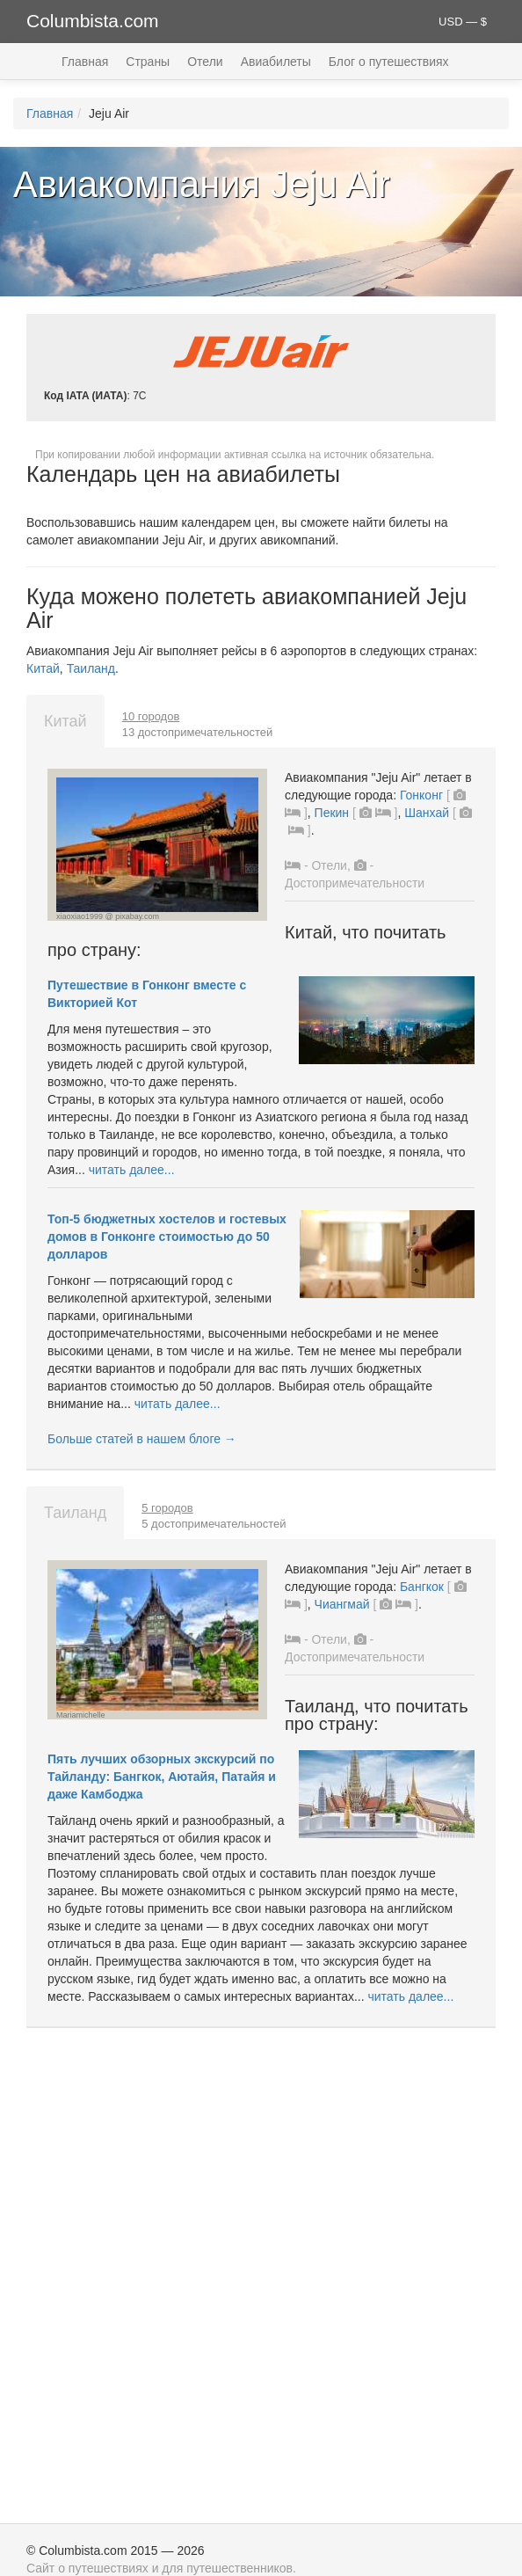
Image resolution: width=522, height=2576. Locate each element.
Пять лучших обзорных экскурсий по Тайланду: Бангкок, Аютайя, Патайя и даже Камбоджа (161, 1776)
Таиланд (91, 668)
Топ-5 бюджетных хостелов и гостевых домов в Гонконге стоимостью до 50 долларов (166, 1236)
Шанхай (426, 813)
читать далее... (132, 1170)
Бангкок (422, 1587)
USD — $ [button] (463, 21)
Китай (43, 668)
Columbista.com (92, 20)
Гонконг (421, 795)
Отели (204, 62)
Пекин (332, 813)
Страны (148, 62)
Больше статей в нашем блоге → (141, 1439)
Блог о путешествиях (389, 62)
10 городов (151, 716)
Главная (85, 62)
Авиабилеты (276, 62)
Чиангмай (342, 1604)
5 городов (166, 1507)
